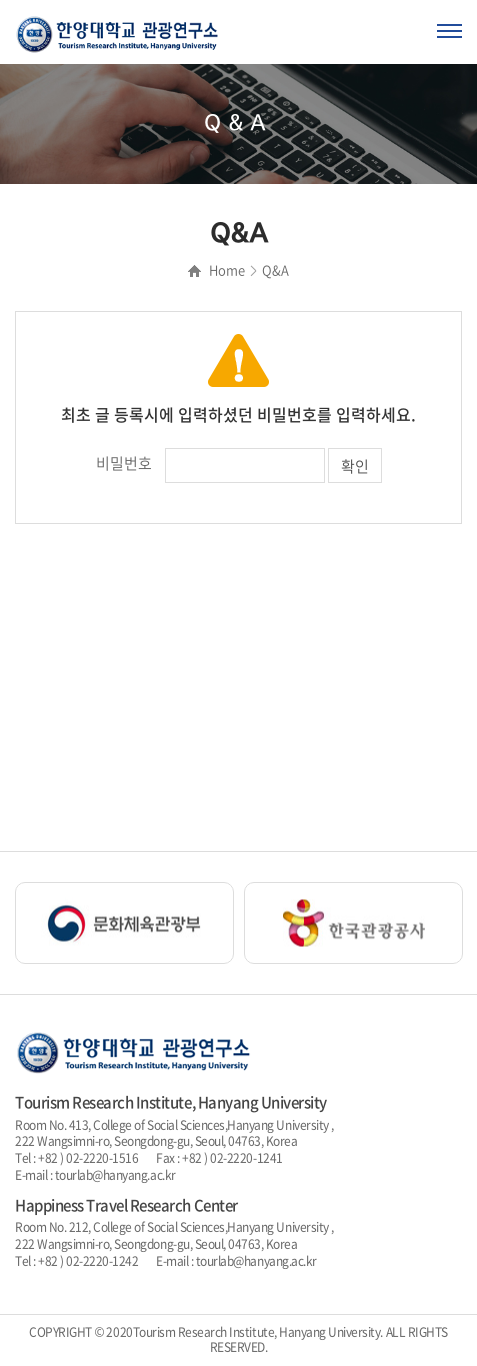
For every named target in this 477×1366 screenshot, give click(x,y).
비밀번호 (124, 463)
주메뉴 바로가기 (0, 0)
